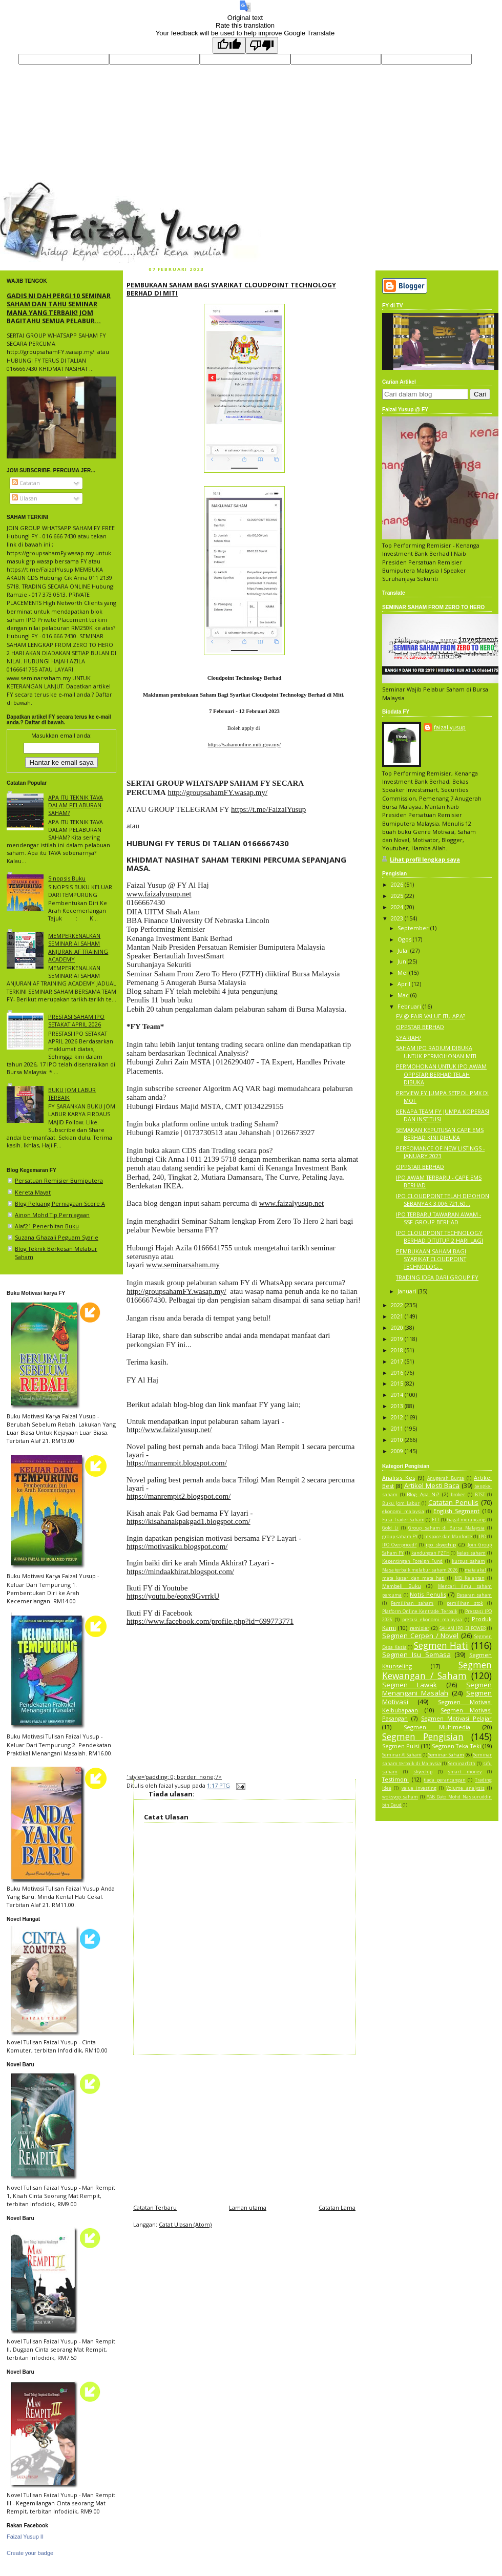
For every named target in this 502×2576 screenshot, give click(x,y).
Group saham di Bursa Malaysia (446, 1528)
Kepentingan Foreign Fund (412, 1561)
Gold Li (390, 1528)
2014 (398, 1394)
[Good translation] (229, 45)
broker (458, 1495)
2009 (398, 1451)
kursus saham (468, 1561)
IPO (482, 1537)
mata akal (475, 1570)
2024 (398, 907)
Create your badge (30, 2553)
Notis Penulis (428, 1594)
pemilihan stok (465, 1603)
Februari (410, 1006)
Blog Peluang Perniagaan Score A (60, 1203)
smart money (465, 1772)
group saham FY (399, 1537)
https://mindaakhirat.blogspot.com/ (180, 1571)
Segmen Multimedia (437, 1727)
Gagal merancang (466, 1520)
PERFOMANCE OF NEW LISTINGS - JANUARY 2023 (440, 1152)
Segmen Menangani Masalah (437, 1689)
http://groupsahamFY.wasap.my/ (217, 792)
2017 (398, 1361)
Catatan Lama (337, 2207)
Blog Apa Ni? (423, 1494)
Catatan (26, 483)
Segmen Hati (441, 1645)
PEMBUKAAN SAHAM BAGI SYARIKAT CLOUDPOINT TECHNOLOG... (431, 1258)
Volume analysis (465, 1788)
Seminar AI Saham (402, 1755)
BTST (480, 1495)
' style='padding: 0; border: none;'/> (174, 1777)
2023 (398, 918)
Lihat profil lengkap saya (425, 859)
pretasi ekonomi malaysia (432, 1620)
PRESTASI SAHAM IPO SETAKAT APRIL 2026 (76, 1020)
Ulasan (24, 498)
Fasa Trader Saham (403, 1520)
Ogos (405, 939)
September (414, 928)
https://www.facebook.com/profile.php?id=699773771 (210, 1621)
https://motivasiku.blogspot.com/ (177, 1546)
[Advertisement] (244, 2126)
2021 (398, 1316)
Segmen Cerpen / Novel (420, 1635)
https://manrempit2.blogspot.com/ (179, 1496)
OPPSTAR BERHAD (420, 1027)
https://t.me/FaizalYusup (268, 809)
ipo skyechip (441, 1544)
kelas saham (471, 1553)
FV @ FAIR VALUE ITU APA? (430, 1016)
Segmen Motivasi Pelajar (456, 1718)
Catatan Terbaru (155, 2207)
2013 (398, 1406)
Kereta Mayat (33, 1192)
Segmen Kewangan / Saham (437, 1670)
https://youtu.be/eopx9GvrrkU (173, 1596)
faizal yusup (24, 186)
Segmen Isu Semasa (416, 1654)
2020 (398, 1327)
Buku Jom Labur (401, 1503)
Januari (408, 1291)
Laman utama (247, 2207)
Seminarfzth (461, 1764)
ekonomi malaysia (403, 1512)
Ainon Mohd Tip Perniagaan (52, 1215)
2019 (398, 1339)
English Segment (456, 1511)
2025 (398, 895)
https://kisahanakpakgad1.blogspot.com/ (188, 1521)
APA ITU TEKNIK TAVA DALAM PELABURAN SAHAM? (75, 804)
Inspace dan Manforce (448, 1537)
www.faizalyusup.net (159, 894)
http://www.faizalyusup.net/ (169, 1430)
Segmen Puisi (400, 1746)
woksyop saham (400, 1797)
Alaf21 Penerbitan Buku (47, 1226)
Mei (403, 972)
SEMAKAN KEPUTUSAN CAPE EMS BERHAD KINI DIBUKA (440, 1133)
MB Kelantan (470, 1578)
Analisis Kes (398, 1477)
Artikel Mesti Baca (432, 1485)
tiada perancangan (445, 1780)
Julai (404, 950)
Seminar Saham (446, 1754)
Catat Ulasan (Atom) (185, 2224)
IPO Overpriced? (399, 1545)
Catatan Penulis (453, 1502)
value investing (419, 1788)
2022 (398, 1305)
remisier (419, 1628)
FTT (436, 1520)
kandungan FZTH (430, 1553)
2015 (398, 1383)
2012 (398, 1417)
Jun (403, 961)
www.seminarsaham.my (183, 1265)
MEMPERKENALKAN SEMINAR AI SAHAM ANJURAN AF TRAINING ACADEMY (78, 947)
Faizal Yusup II (25, 2536)
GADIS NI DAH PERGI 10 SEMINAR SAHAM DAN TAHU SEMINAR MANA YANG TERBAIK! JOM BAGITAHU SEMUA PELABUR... (59, 308)
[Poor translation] (261, 45)
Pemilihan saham (412, 1603)
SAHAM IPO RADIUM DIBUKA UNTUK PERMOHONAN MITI (436, 1051)
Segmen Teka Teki (456, 1746)
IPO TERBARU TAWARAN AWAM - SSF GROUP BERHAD (438, 1218)
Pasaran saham (474, 1595)
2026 (398, 884)
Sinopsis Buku (67, 878)
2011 (398, 1428)
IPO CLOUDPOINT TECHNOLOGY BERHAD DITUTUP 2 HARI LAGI (439, 1236)
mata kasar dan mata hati (413, 1578)
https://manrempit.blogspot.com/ (177, 1463)
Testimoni (395, 1779)
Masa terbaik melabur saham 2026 (420, 1570)
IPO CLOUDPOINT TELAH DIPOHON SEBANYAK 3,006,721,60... (442, 1199)
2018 (398, 1350)
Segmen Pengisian (423, 1736)
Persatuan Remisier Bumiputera (59, 1180)
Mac (404, 995)
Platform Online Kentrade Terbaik (419, 1611)
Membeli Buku (401, 1586)
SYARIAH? (408, 1037)
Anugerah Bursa (446, 1478)
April (405, 984)
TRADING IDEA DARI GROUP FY (437, 1277)
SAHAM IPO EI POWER (463, 1628)
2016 (398, 1372)
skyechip (422, 1772)
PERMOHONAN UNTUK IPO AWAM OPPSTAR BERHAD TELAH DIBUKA (441, 1073)
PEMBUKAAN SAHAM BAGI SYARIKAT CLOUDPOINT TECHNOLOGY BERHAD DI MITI (231, 289)
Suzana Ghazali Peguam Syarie (56, 1237)
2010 (398, 1439)
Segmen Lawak (409, 1684)
